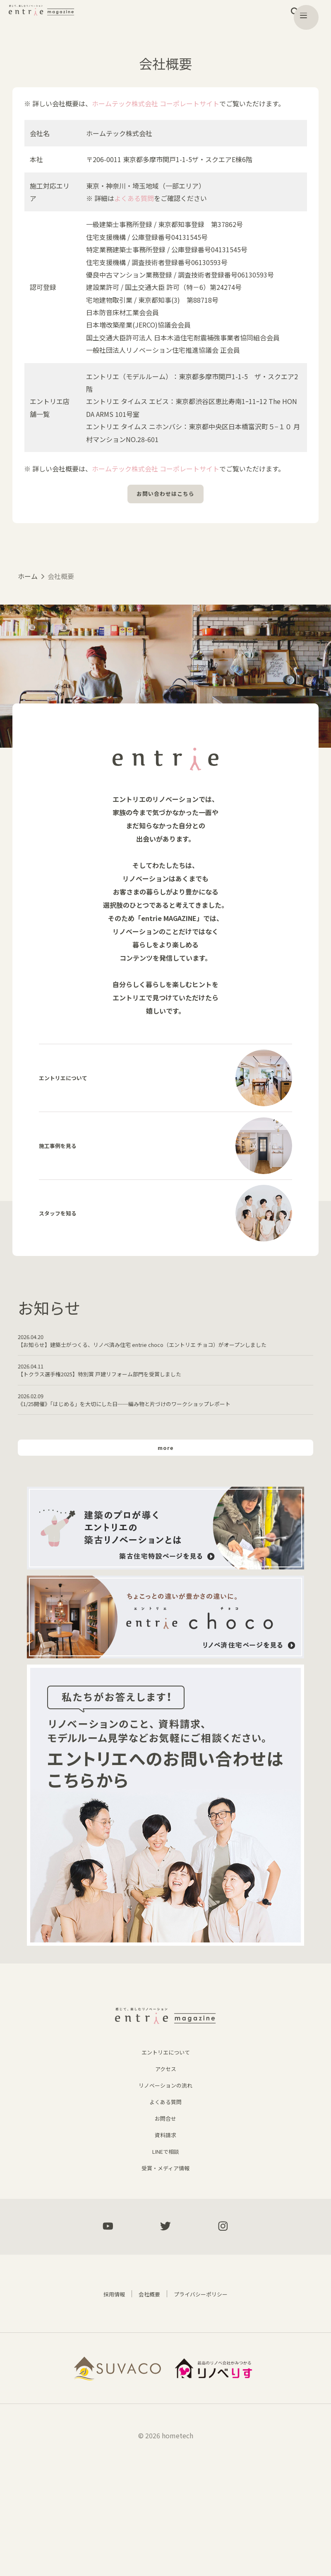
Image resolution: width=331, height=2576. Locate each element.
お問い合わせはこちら (165, 496)
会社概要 (145, 2404)
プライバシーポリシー (206, 2404)
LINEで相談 (166, 2258)
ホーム (28, 580)
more (165, 1531)
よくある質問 (134, 198)
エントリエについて (165, 2159)
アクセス (166, 2176)
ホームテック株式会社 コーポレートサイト (155, 103)
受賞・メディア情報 (165, 2275)
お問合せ (165, 2225)
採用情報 (105, 2404)
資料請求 (165, 2242)
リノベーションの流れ (165, 2192)
